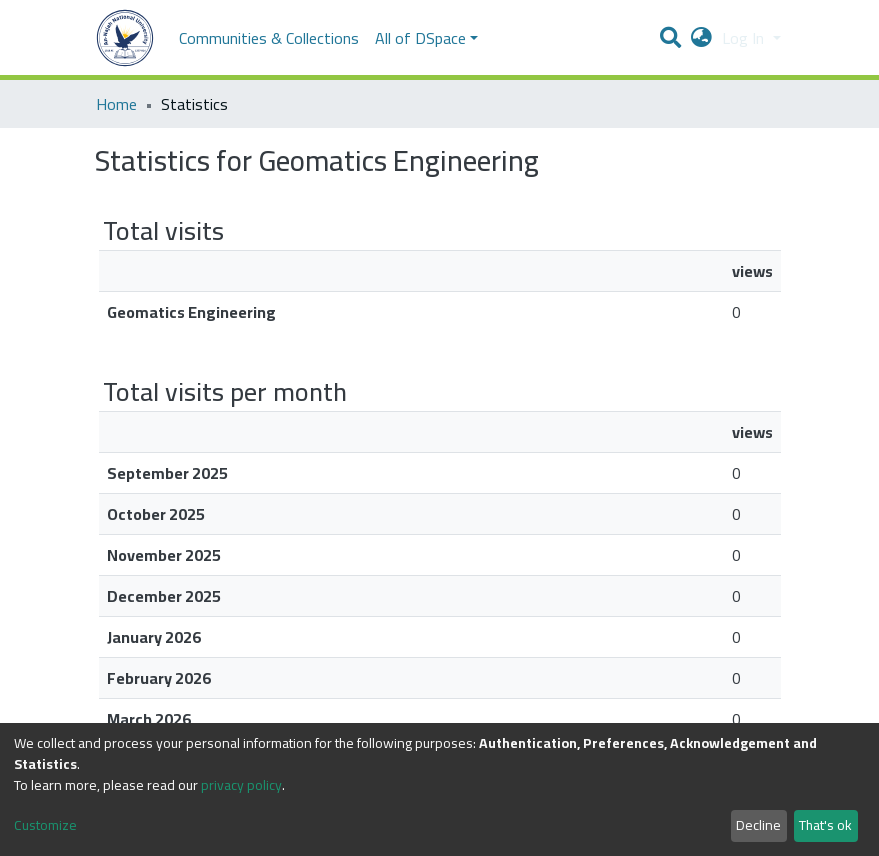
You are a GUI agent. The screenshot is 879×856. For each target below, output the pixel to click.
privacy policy (241, 785)
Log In (745, 38)
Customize (45, 825)
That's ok (825, 825)
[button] (701, 38)
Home (116, 104)
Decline (758, 825)
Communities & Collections (269, 38)
